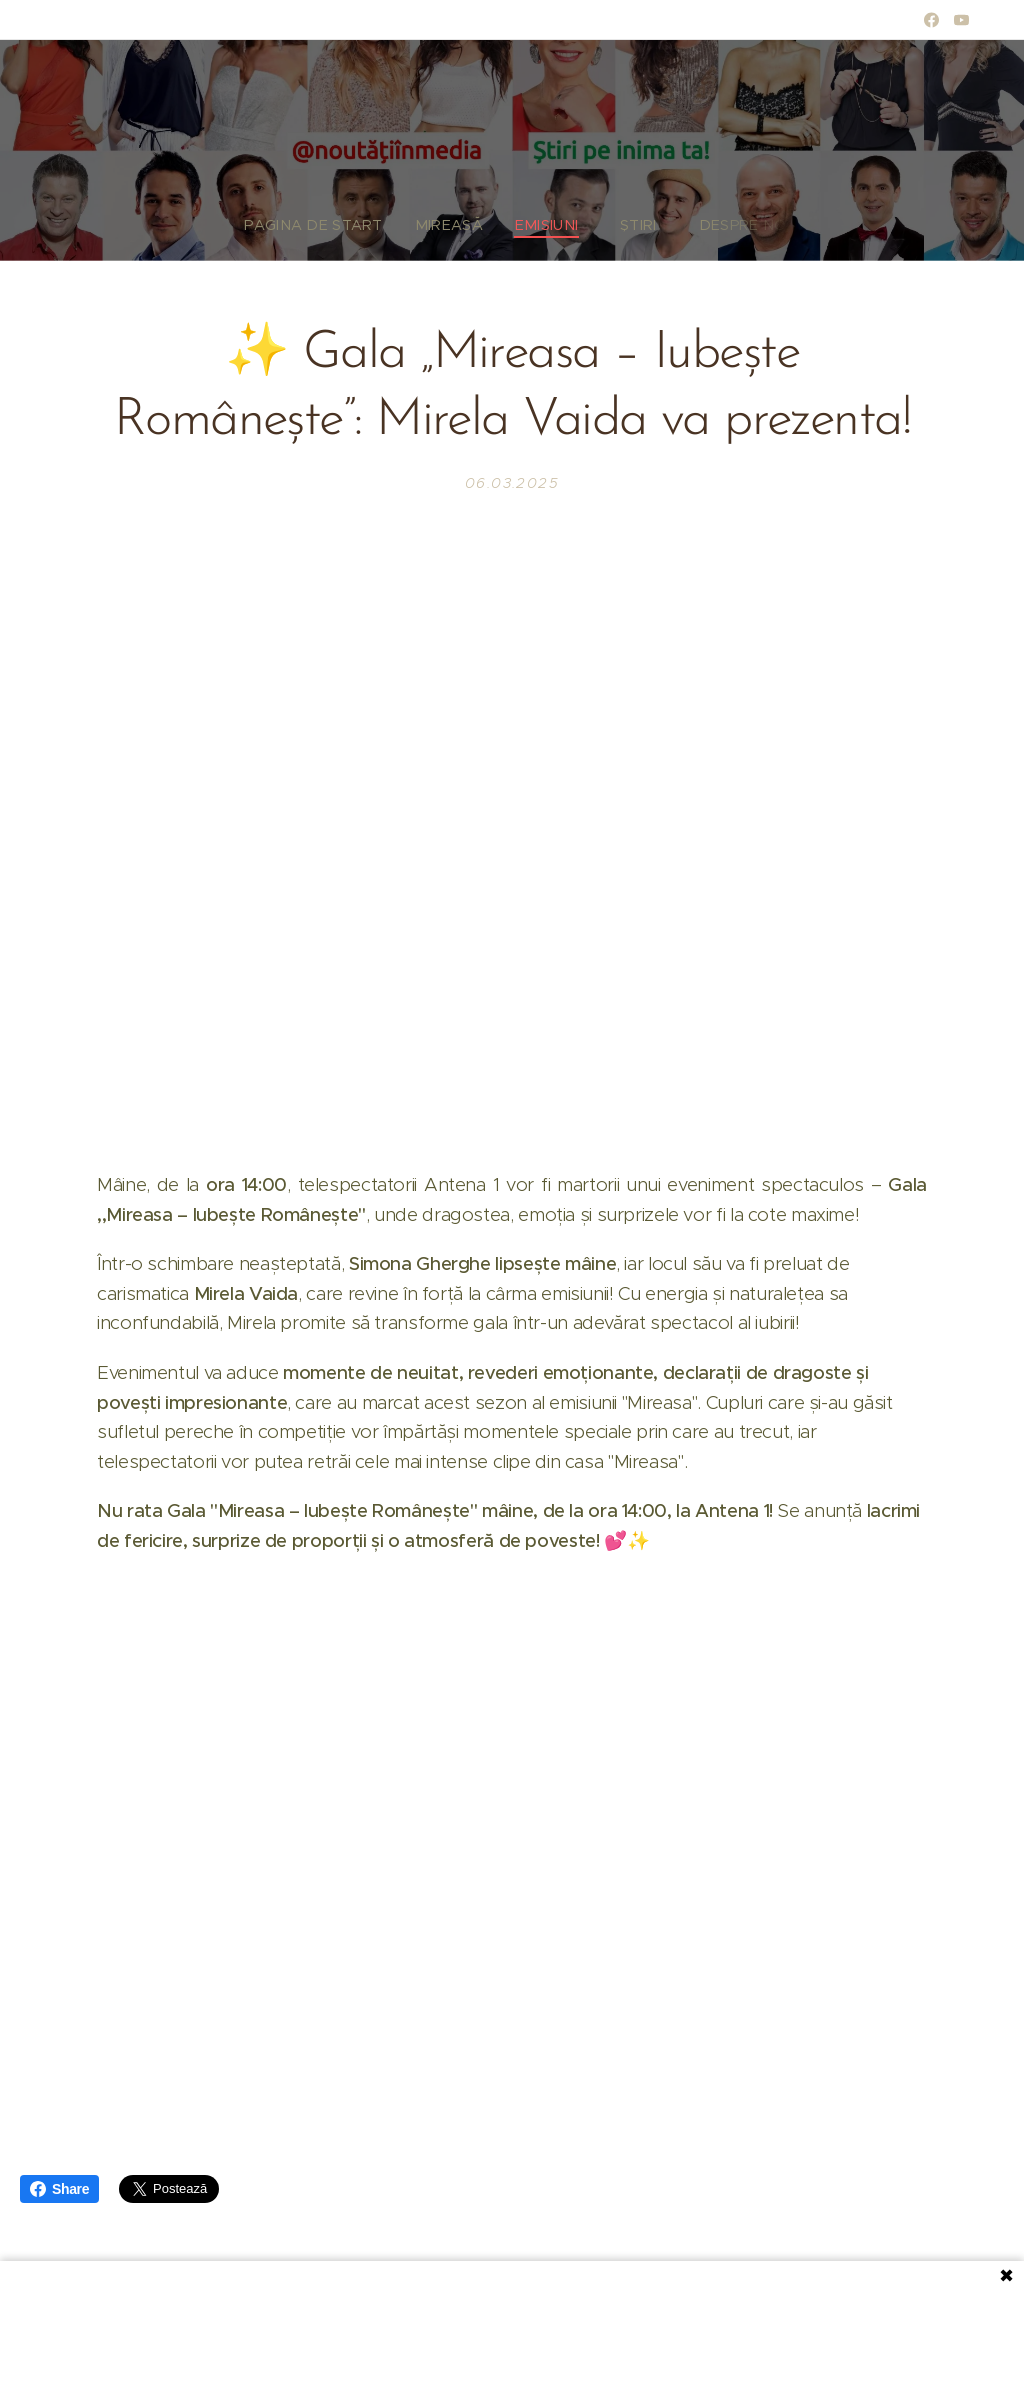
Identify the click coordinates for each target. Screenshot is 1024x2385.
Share (59, 2189)
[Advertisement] (512, 2321)
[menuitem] (335, 225)
